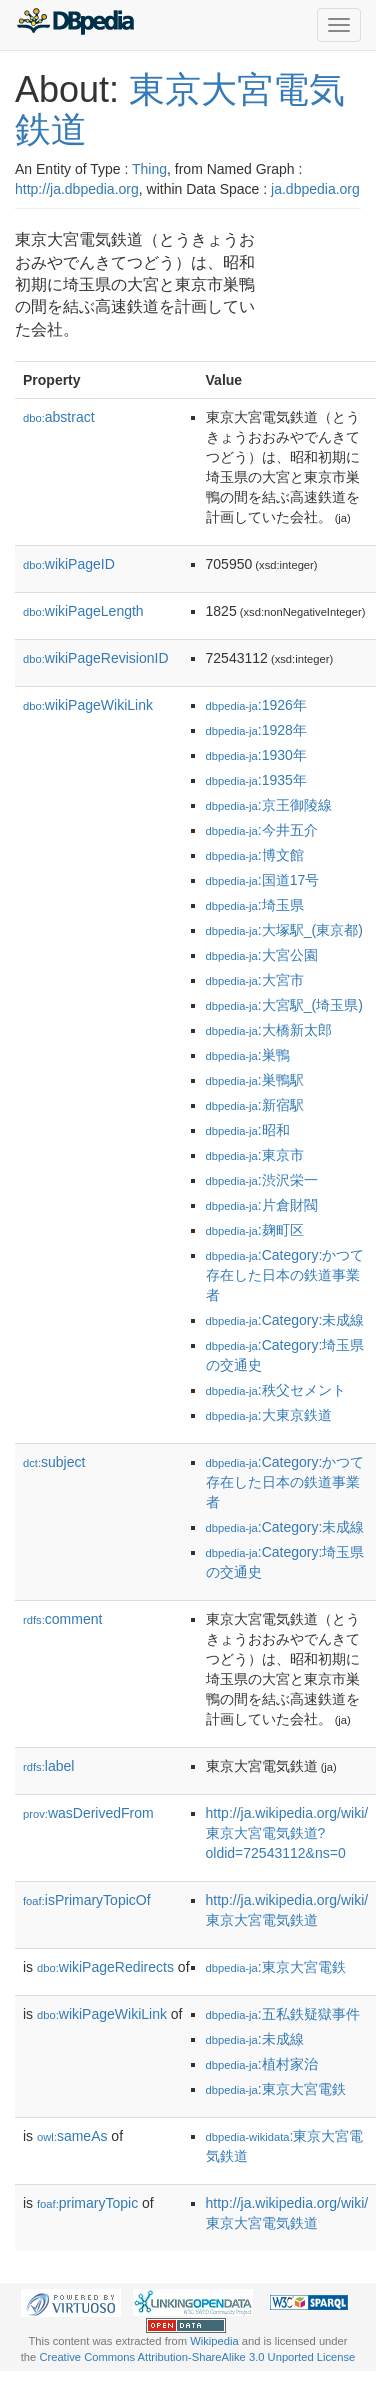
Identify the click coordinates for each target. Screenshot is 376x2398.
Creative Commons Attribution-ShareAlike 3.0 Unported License (197, 2357)
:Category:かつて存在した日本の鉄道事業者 (285, 1275)
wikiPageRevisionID (96, 658)
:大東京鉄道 (269, 1415)
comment (62, 1619)
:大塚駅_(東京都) (284, 930)
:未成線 (255, 2039)
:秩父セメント (276, 1390)
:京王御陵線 (269, 805)
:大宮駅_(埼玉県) (284, 1005)
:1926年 (256, 705)
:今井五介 (262, 830)
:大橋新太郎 (269, 1030)
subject (54, 1462)
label (48, 1766)
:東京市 (255, 1155)
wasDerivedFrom (88, 1813)
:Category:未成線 (285, 1320)
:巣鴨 (248, 1055)
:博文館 (255, 855)
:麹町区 (255, 1230)
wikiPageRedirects (105, 1967)
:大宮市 (255, 980)
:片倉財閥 (262, 1205)
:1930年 (256, 755)
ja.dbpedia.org (315, 189)
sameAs (72, 2136)
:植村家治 (262, 2064)
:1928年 (256, 730)
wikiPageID (69, 564)
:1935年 (256, 780)
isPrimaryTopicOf (87, 1900)
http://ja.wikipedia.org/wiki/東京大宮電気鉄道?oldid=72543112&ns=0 (287, 1833)
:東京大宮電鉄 (276, 1967)
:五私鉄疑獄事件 (283, 2014)
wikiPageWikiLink (88, 705)
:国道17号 (263, 880)
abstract (59, 417)
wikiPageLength (83, 611)
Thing (149, 169)
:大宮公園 (262, 955)
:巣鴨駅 (255, 1080)
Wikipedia (214, 2341)
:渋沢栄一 (262, 1180)
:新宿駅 (255, 1105)
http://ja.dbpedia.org (77, 189)
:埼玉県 (255, 905)
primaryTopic (87, 2203)
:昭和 (248, 1130)
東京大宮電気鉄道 (180, 109)
